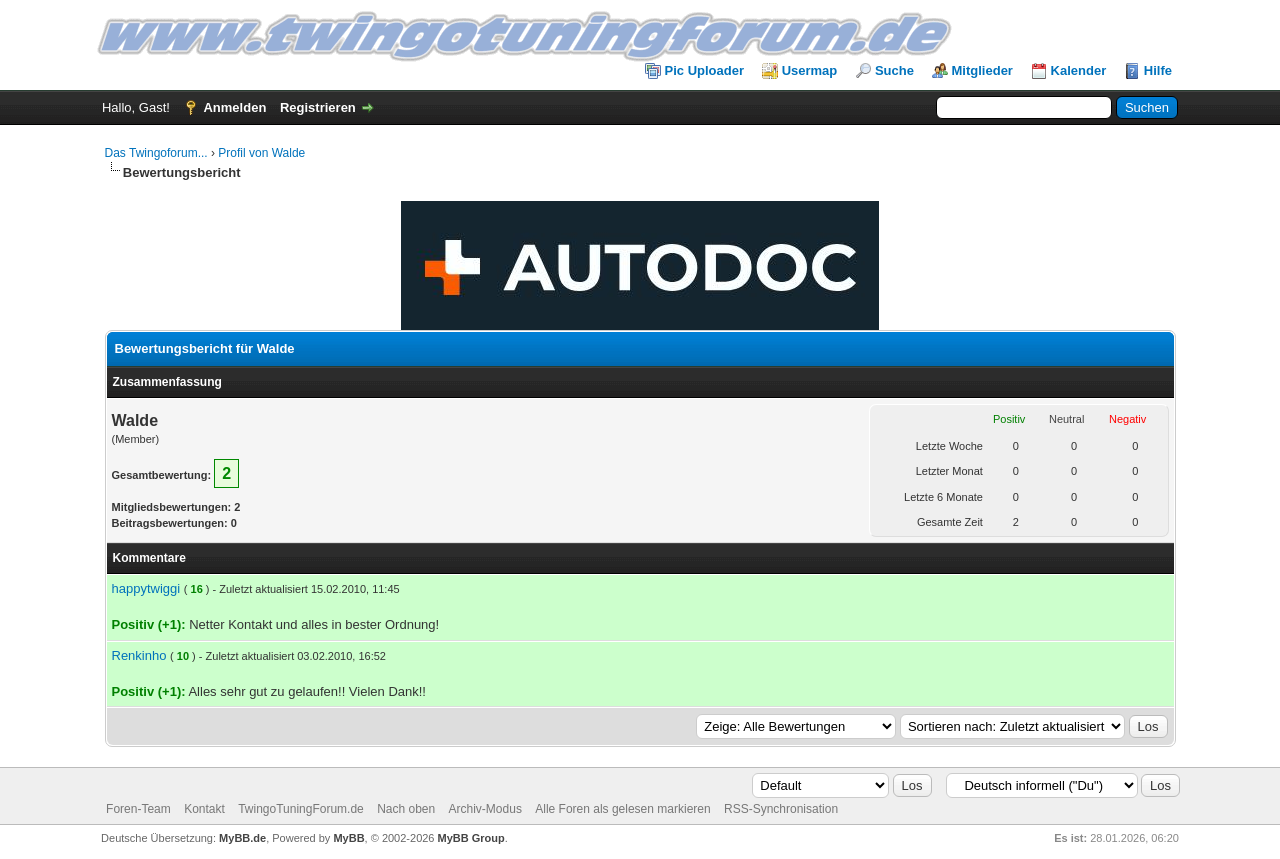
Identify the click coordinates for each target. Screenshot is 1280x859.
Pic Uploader (704, 70)
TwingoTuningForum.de (301, 809)
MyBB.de (242, 838)
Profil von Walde (261, 153)
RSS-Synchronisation (781, 809)
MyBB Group (471, 838)
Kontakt (204, 809)
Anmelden (234, 107)
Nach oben (406, 809)
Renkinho (139, 655)
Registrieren (318, 107)
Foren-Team (138, 809)
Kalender (1079, 70)
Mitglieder (982, 70)
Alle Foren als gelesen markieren (622, 809)
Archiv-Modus (485, 809)
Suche (894, 70)
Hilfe (1158, 70)
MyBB (348, 838)
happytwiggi (146, 588)
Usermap (810, 70)
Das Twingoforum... (156, 153)
